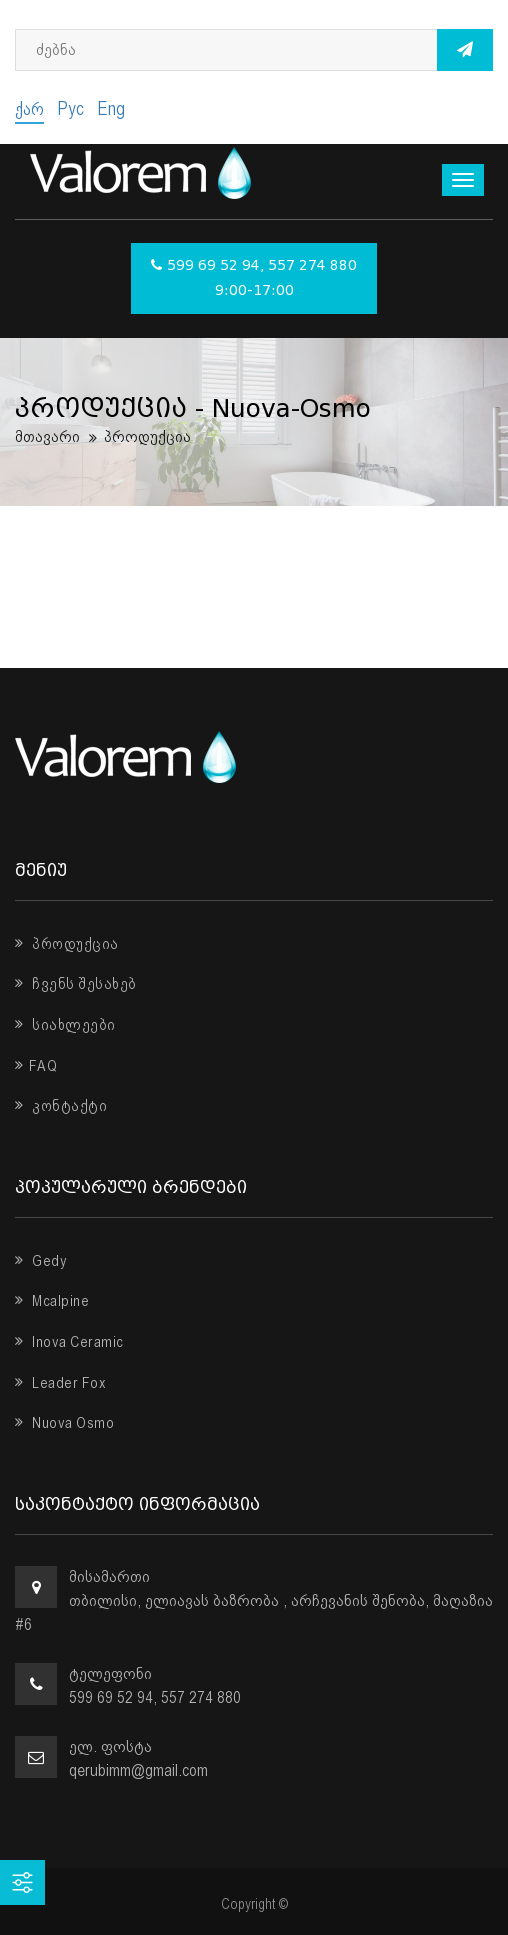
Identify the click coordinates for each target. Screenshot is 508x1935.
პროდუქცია (67, 944)
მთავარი (47, 436)
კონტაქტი (61, 1106)
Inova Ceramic (69, 1342)
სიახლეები (65, 1025)
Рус (70, 108)
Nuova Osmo (64, 1423)
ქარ (29, 108)
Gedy (41, 1261)
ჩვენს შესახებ (76, 984)
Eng (111, 108)
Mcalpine (52, 1301)
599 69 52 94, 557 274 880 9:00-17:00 (254, 278)
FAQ (36, 1066)
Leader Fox (60, 1383)
